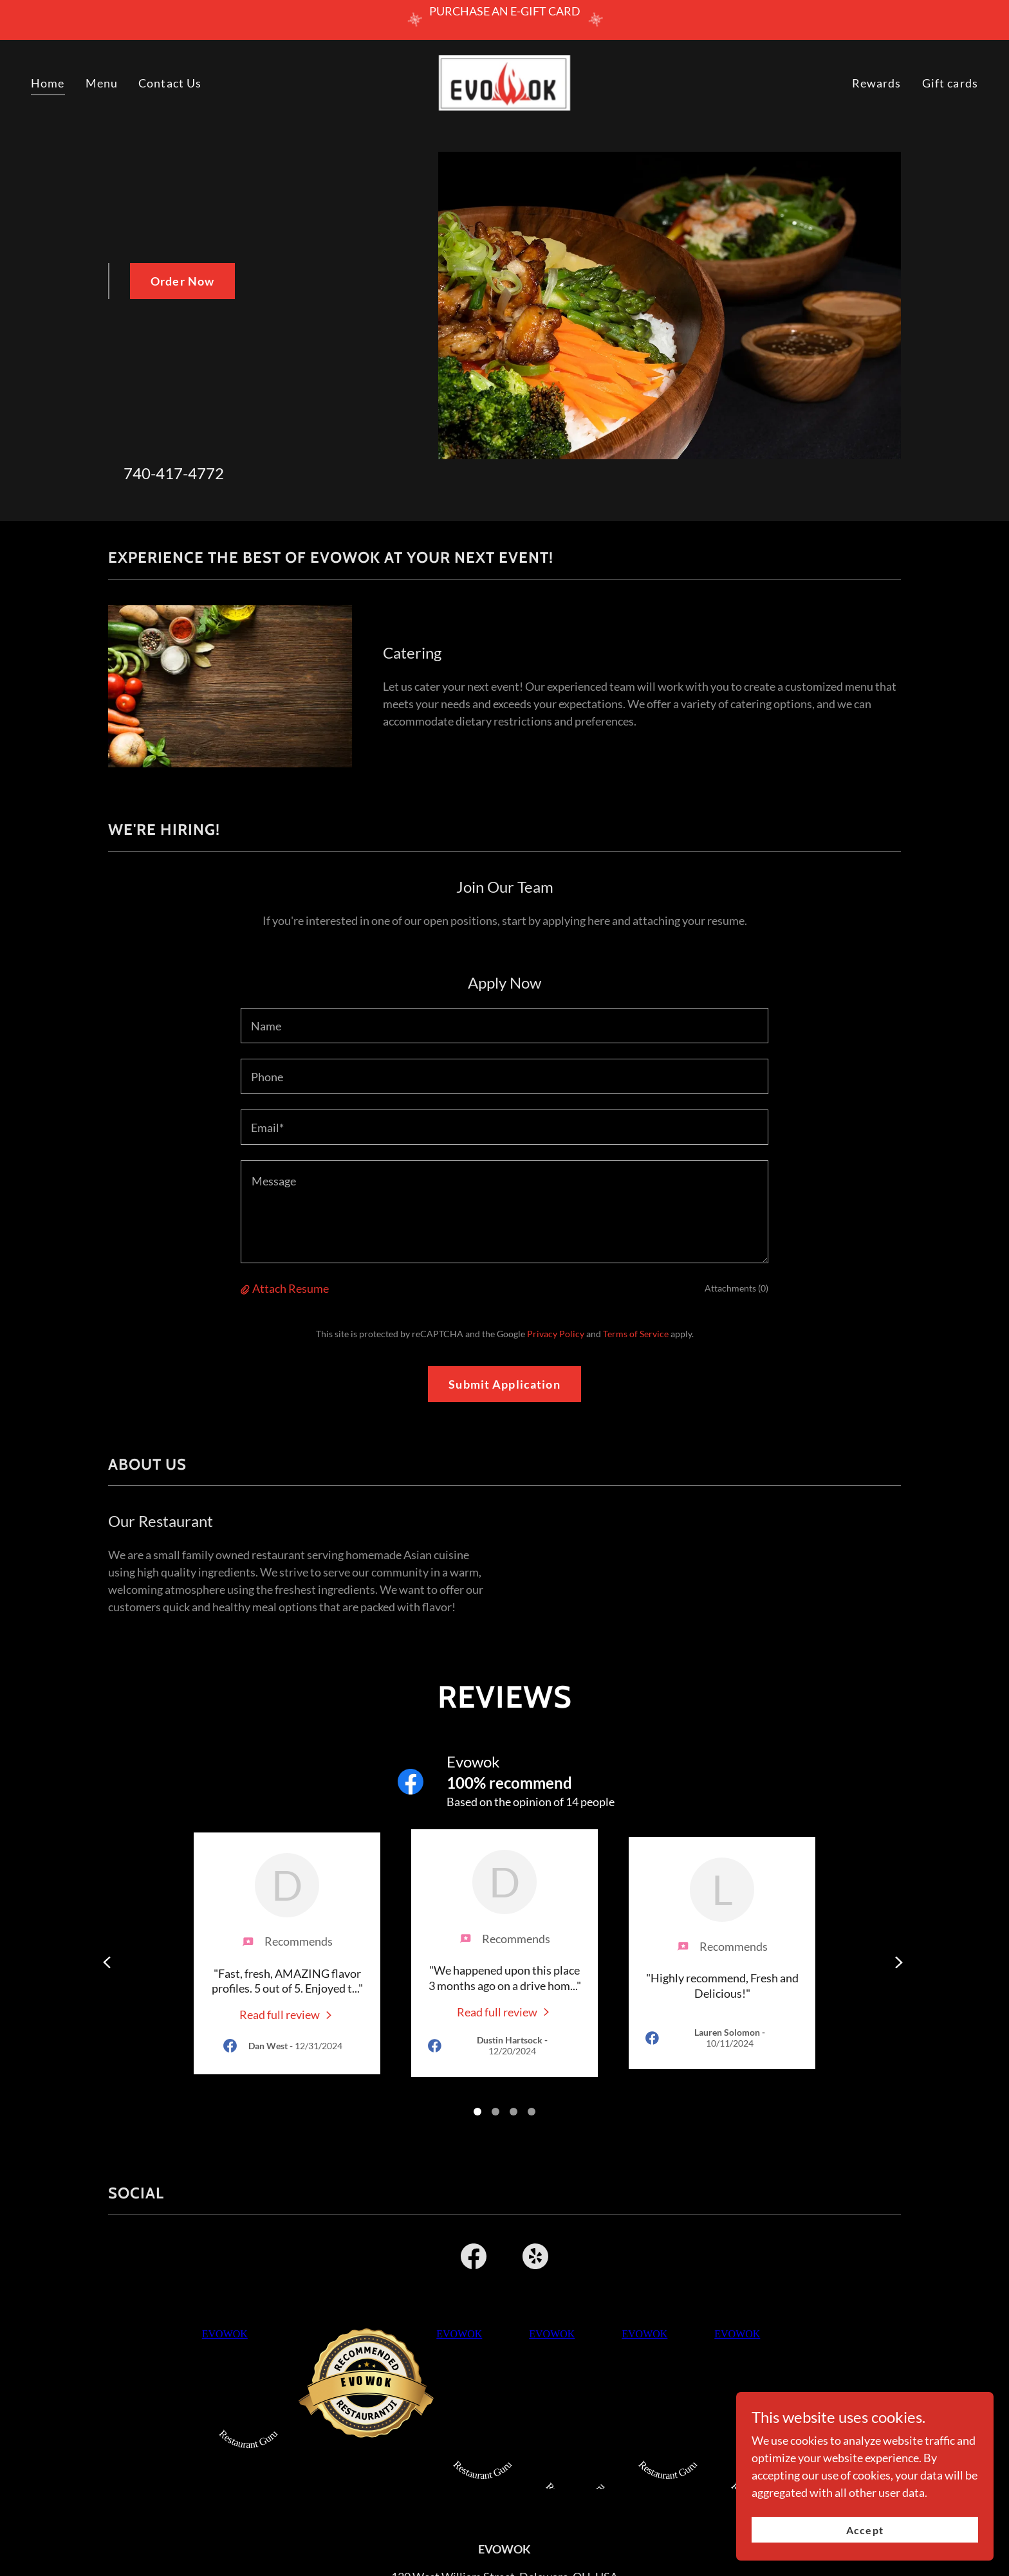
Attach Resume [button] (290, 1288)
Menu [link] (102, 83)
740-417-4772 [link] (174, 473)
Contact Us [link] (169, 83)
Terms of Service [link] (636, 1333)
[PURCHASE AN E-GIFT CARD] (504, 20)
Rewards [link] (877, 83)
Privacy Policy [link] (555, 1333)
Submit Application (504, 1384)
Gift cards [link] (950, 83)
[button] (246, 1288)
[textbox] (504, 1025)
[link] (505, 82)
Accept (864, 2530)
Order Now (182, 281)
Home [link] (48, 83)
